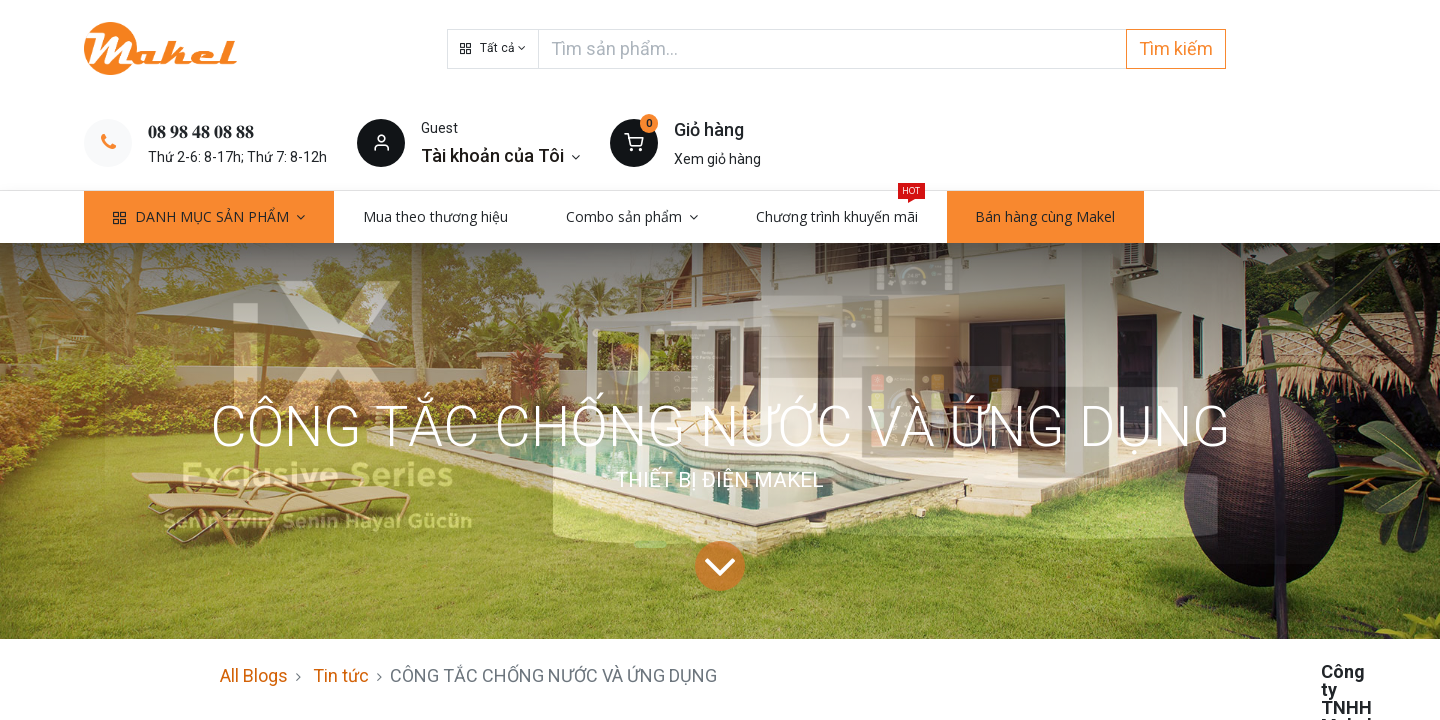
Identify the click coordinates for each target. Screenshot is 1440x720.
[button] (493, 49)
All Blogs (254, 675)
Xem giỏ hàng (717, 159)
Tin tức (341, 675)
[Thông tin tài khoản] (500, 155)
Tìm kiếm (1176, 48)
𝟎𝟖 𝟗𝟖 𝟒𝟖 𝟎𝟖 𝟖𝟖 (201, 131)
